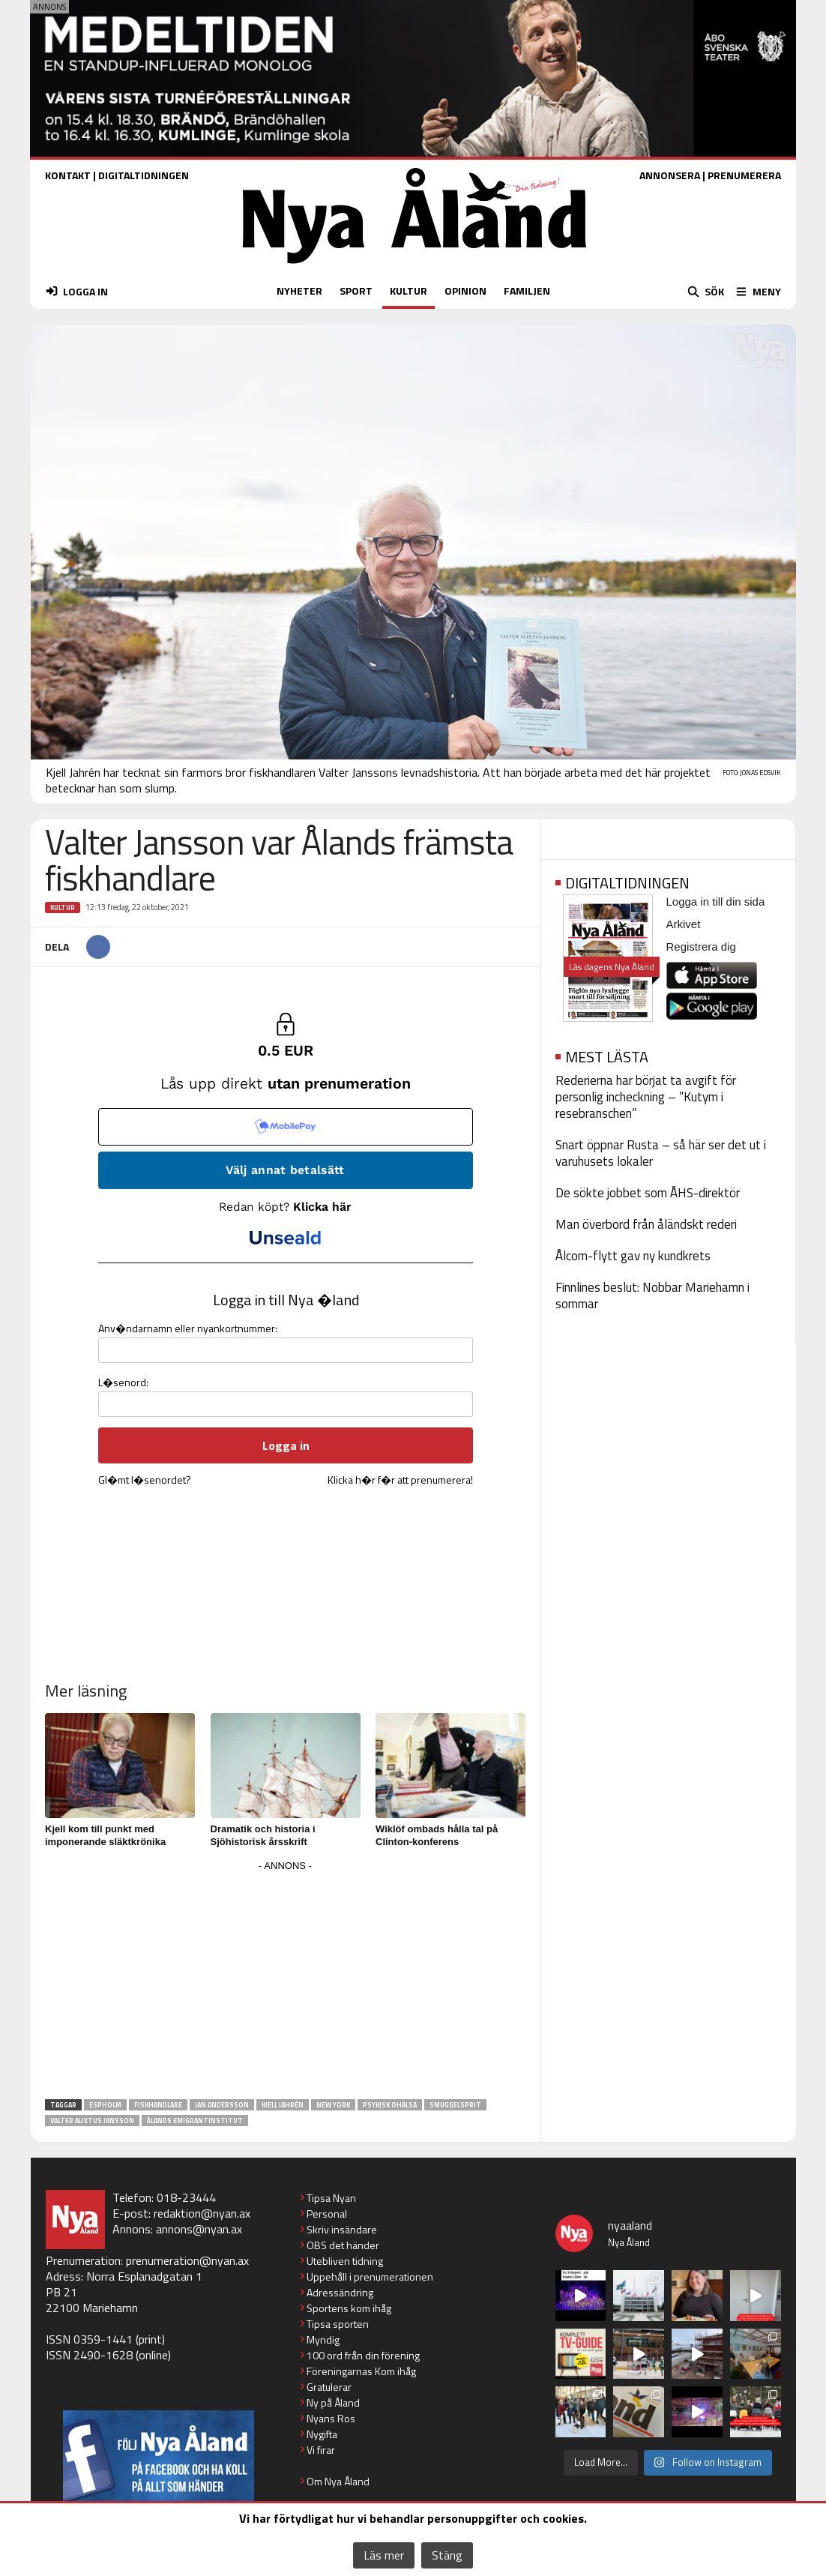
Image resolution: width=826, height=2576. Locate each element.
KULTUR (408, 290)
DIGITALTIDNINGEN (143, 175)
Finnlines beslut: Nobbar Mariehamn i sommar (652, 1295)
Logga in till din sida (715, 901)
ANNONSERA (669, 175)
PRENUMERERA (744, 175)
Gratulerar (329, 2387)
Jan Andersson (222, 2105)
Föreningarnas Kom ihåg (361, 2371)
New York (333, 2105)
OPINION (465, 290)
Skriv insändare (342, 2229)
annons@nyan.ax (199, 2229)
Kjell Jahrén (283, 2105)
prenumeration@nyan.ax (187, 2260)
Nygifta (322, 2434)
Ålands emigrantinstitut (195, 2120)
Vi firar (321, 2450)
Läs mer (384, 2555)
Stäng (447, 2555)
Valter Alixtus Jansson (92, 2120)
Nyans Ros (331, 2418)
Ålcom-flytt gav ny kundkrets (633, 1256)
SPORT (356, 290)
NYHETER (299, 290)
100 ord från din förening (363, 2355)
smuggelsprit (455, 2105)
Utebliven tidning (345, 2261)
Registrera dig (701, 946)
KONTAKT (68, 175)
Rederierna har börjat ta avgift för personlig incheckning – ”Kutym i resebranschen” (645, 1097)
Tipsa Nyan (331, 2198)
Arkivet (683, 924)
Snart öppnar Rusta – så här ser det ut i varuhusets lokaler (660, 1153)
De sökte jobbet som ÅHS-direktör (647, 1193)
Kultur (62, 907)
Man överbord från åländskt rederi (646, 1224)
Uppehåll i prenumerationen (370, 2276)
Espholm (105, 2105)
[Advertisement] (285, 1981)
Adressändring (340, 2292)
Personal (327, 2213)
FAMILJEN (527, 290)
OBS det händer (343, 2245)
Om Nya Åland (338, 2481)
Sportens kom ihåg (349, 2308)
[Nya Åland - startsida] (414, 267)
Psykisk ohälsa (390, 2105)
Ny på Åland (333, 2402)
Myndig (323, 2339)
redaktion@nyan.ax (202, 2213)
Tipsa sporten (338, 2324)
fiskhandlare (158, 2105)
